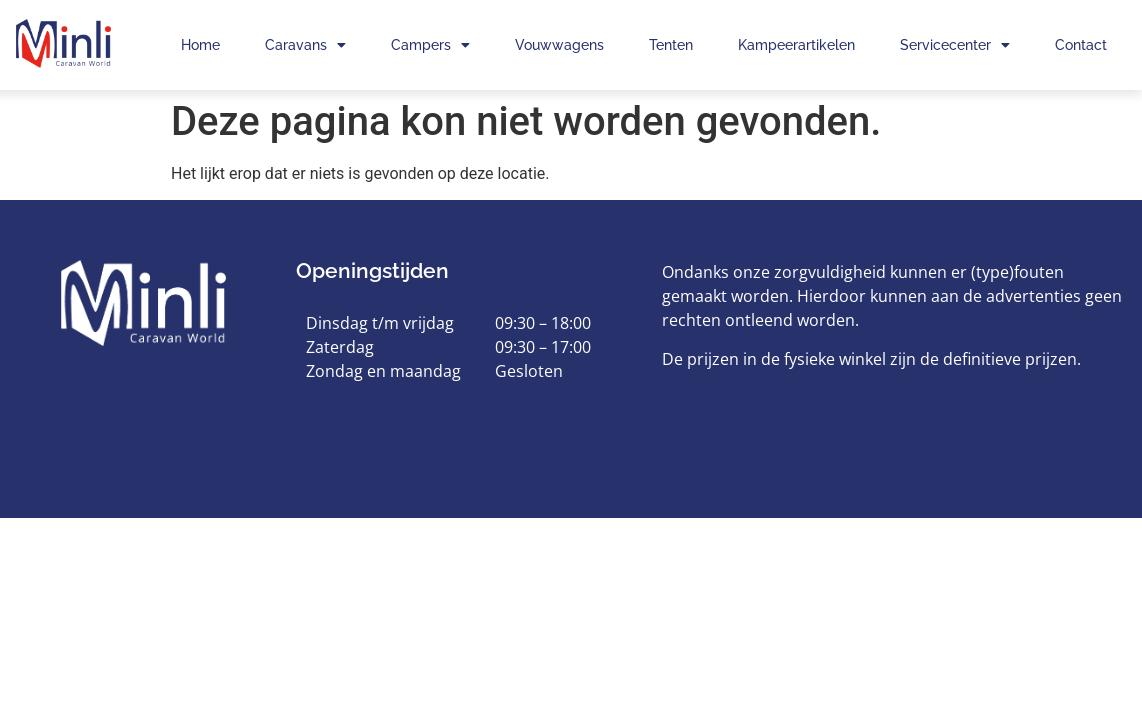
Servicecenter (955, 45)
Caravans (305, 45)
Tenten (671, 45)
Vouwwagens (559, 45)
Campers (430, 45)
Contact (1081, 45)
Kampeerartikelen (796, 45)
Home (200, 45)
